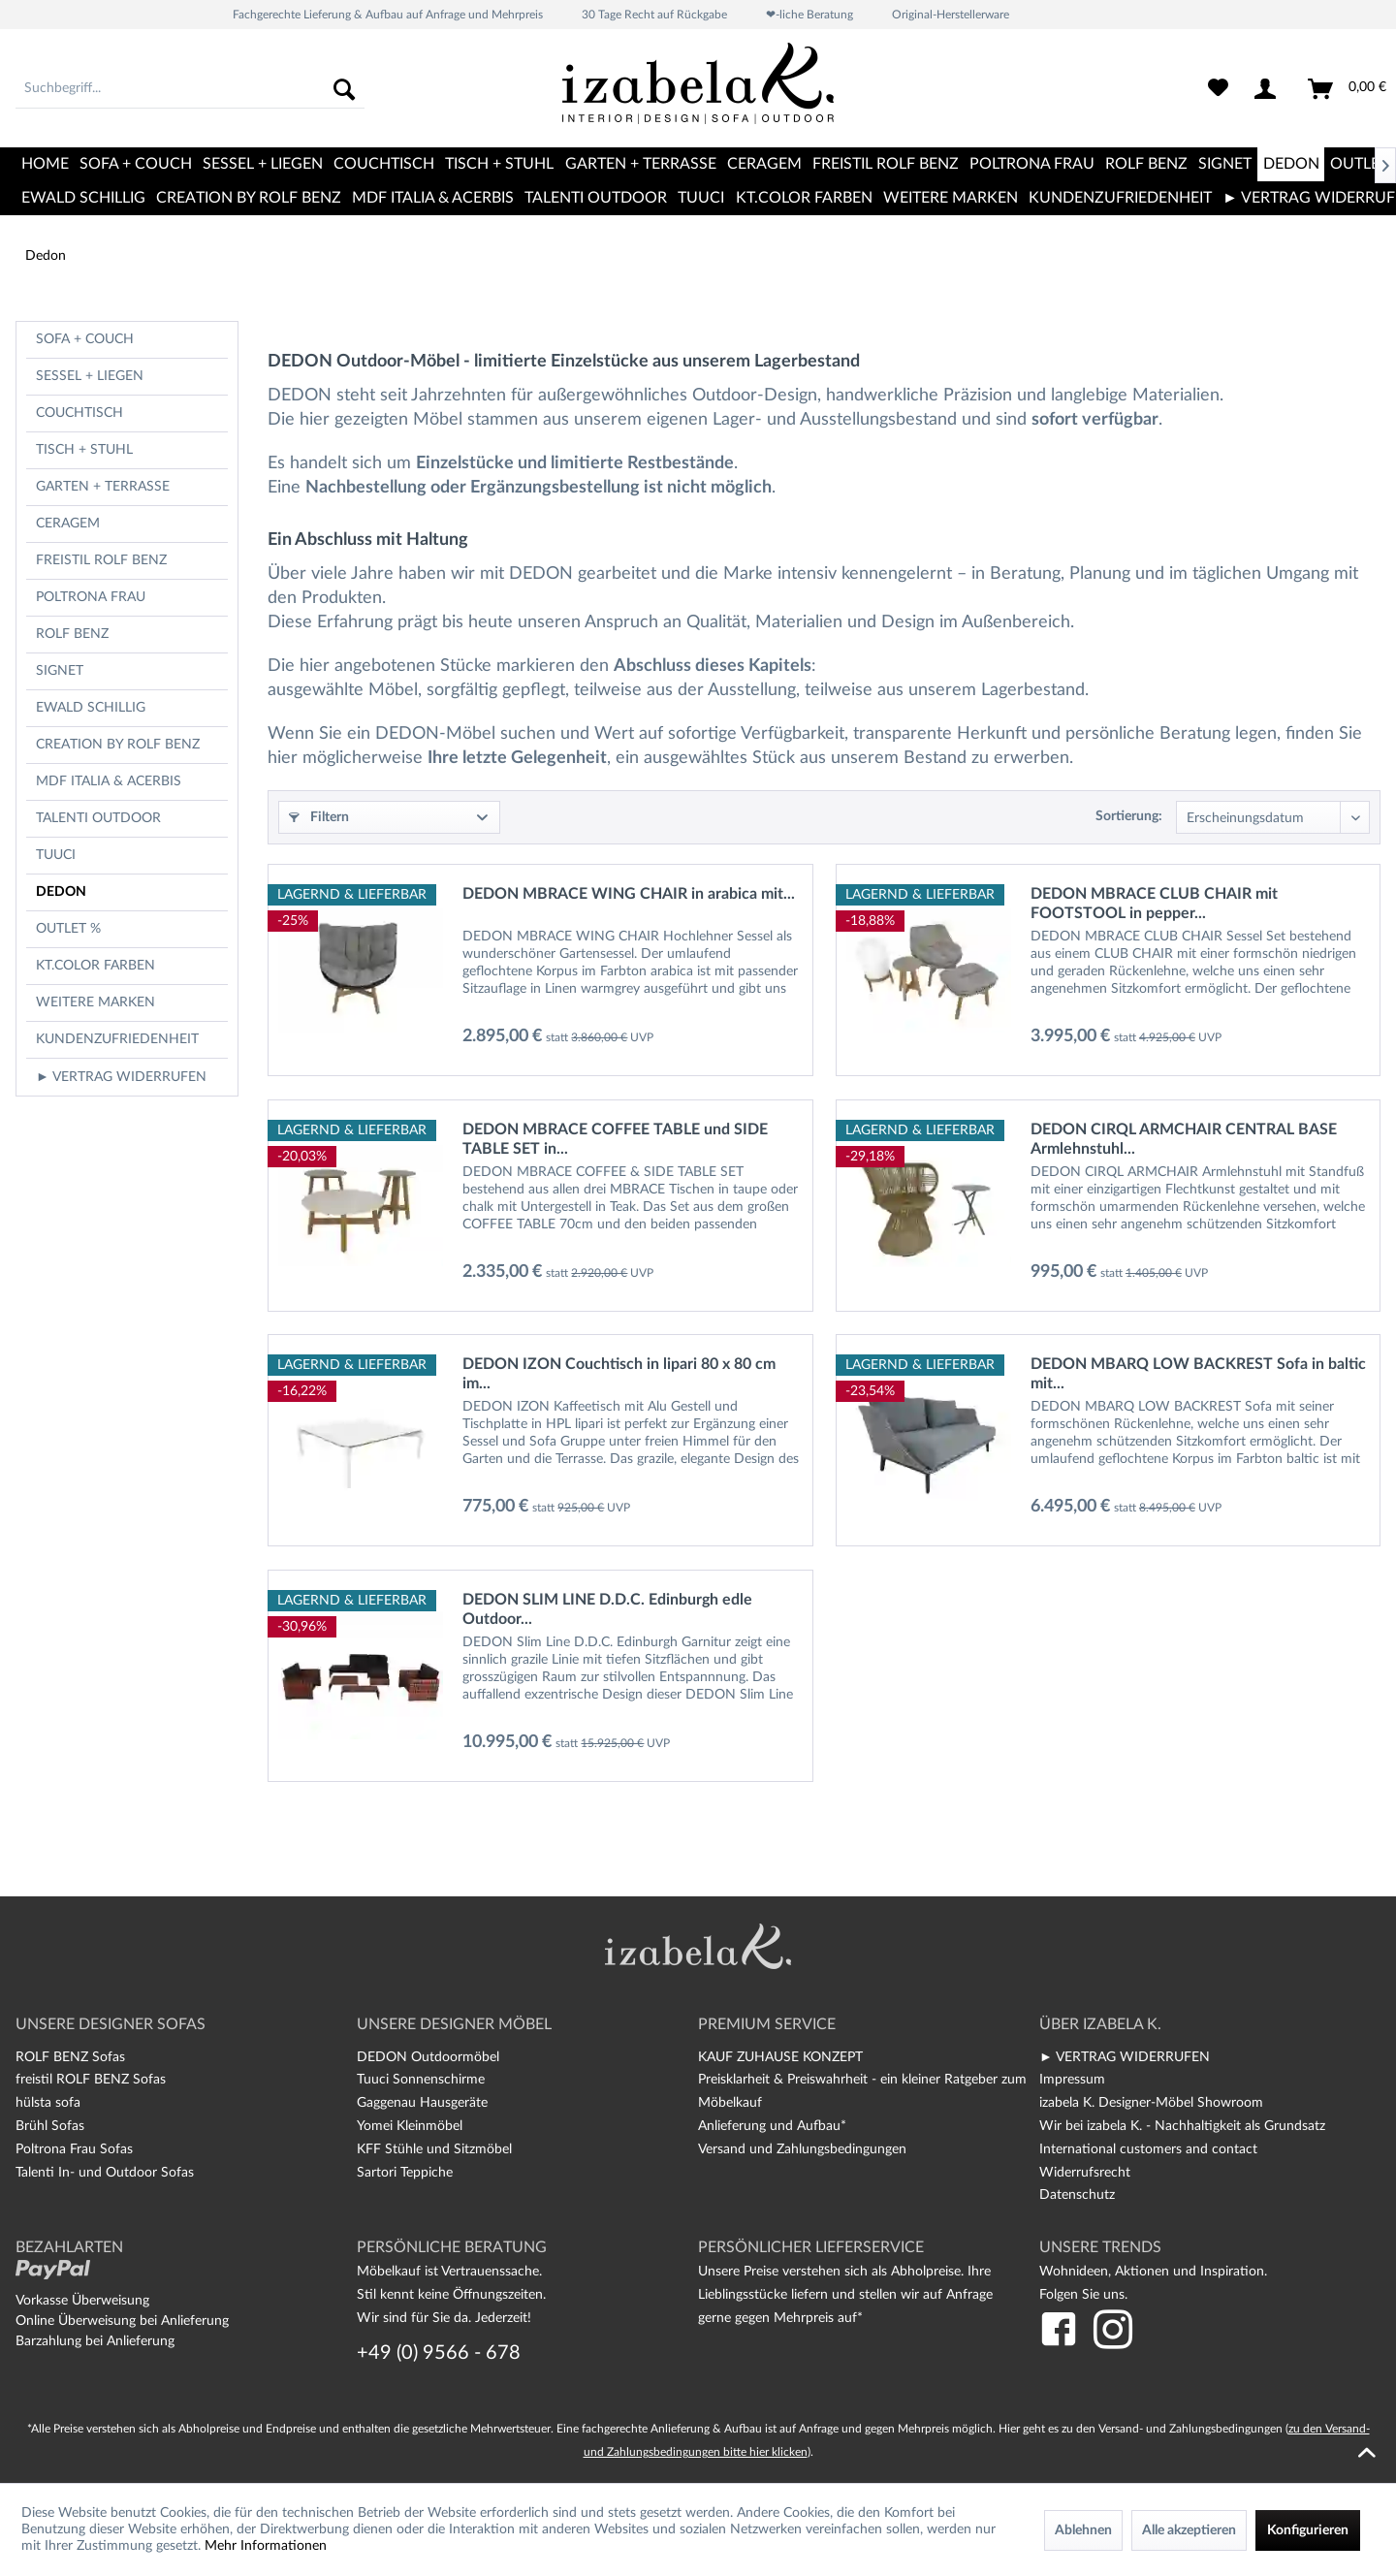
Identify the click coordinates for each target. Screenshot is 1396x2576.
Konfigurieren (1307, 2530)
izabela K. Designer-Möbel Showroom (1151, 2103)
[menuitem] (190, 89)
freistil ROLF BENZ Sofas (91, 2079)
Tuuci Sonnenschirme (421, 2079)
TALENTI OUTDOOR (98, 818)
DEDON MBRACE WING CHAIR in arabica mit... (628, 894)
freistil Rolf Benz (101, 560)
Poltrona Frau (90, 597)
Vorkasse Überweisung (82, 2300)
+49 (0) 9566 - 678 (439, 2353)
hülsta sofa (48, 2103)
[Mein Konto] (1269, 89)
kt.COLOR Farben (95, 965)
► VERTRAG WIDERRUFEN (121, 1077)
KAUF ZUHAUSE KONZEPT (780, 2057)
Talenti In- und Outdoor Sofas (105, 2172)
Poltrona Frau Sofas (74, 2149)
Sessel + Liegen (89, 376)
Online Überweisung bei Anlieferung (122, 2321)
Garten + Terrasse (103, 486)
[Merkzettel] (1218, 89)
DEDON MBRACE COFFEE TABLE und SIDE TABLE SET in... (615, 1139)
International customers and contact (1148, 2149)
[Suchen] (344, 89)
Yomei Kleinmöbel (409, 2126)
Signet (59, 671)
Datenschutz (1077, 2195)
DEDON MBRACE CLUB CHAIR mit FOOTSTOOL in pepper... (1154, 903)
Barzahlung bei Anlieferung (95, 2341)
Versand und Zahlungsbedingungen (802, 2149)
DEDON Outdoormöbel (428, 2057)
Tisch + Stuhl (84, 450)
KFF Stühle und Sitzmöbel (434, 2149)
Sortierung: (1128, 816)
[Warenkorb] (1348, 89)
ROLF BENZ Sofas (70, 2057)
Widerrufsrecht (1084, 2172)
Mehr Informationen (266, 2546)
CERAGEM (68, 523)
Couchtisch (79, 413)
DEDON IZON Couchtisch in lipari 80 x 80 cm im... (619, 1373)
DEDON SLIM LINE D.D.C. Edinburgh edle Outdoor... (607, 1609)
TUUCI (56, 855)
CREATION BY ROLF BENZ (118, 744)
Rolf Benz (72, 634)
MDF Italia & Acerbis (108, 781)
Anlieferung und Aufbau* (772, 2126)
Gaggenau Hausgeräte (422, 2103)
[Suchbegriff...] (190, 89)
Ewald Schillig (90, 708)
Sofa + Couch (85, 339)
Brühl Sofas (50, 2126)
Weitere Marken (95, 1002)
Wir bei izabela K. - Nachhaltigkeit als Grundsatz (1182, 2126)
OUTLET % (68, 929)
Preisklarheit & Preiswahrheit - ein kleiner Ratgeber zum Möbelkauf (862, 2091)
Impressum (1072, 2079)
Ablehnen (1083, 2530)
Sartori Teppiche (405, 2172)
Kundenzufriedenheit (117, 1039)
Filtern (319, 817)
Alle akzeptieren (1189, 2530)
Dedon (61, 892)
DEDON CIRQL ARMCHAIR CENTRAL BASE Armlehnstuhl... (1184, 1139)
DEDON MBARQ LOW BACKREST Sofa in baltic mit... (1198, 1373)
